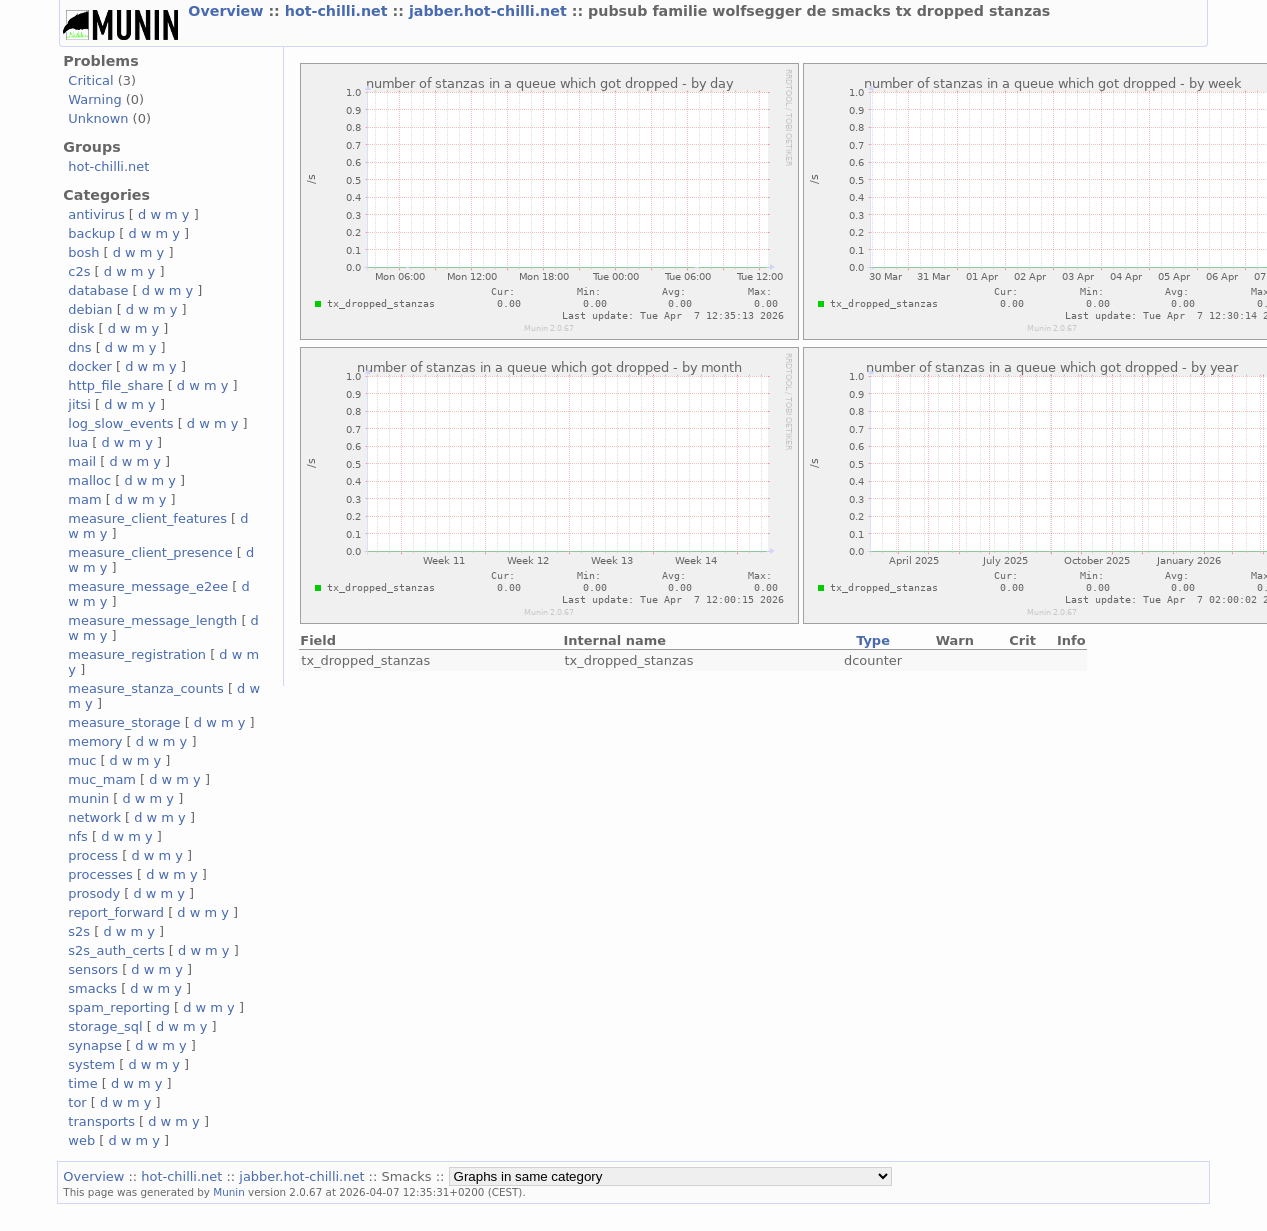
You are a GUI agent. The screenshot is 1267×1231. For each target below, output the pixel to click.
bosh (83, 252)
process (93, 855)
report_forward (116, 912)
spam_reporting (119, 1007)
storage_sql (105, 1026)
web (81, 1140)
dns (79, 347)
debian (90, 309)
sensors (93, 969)
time (82, 1083)
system (91, 1064)
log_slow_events (120, 423)
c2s (79, 271)
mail (82, 461)
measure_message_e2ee (148, 586)
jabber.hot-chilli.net (490, 11)
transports (101, 1121)
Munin (229, 1192)
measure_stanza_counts (145, 688)
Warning (94, 99)
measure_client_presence (150, 552)
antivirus (96, 214)
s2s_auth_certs (116, 950)
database (98, 290)
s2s (79, 931)
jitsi (79, 404)
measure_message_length (152, 620)
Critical (90, 80)
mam (84, 499)
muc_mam (102, 779)
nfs (78, 836)
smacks (92, 988)
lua (78, 442)
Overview (228, 11)
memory (95, 741)
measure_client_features (147, 518)
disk (81, 328)
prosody (94, 893)
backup (91, 233)
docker (90, 366)
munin (88, 798)
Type (873, 640)
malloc (89, 480)
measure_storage (124, 722)
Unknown (98, 118)
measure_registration (137, 654)
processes (100, 874)
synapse (95, 1045)
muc (82, 760)
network (94, 817)
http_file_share (115, 385)
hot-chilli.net (339, 11)
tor (77, 1102)
